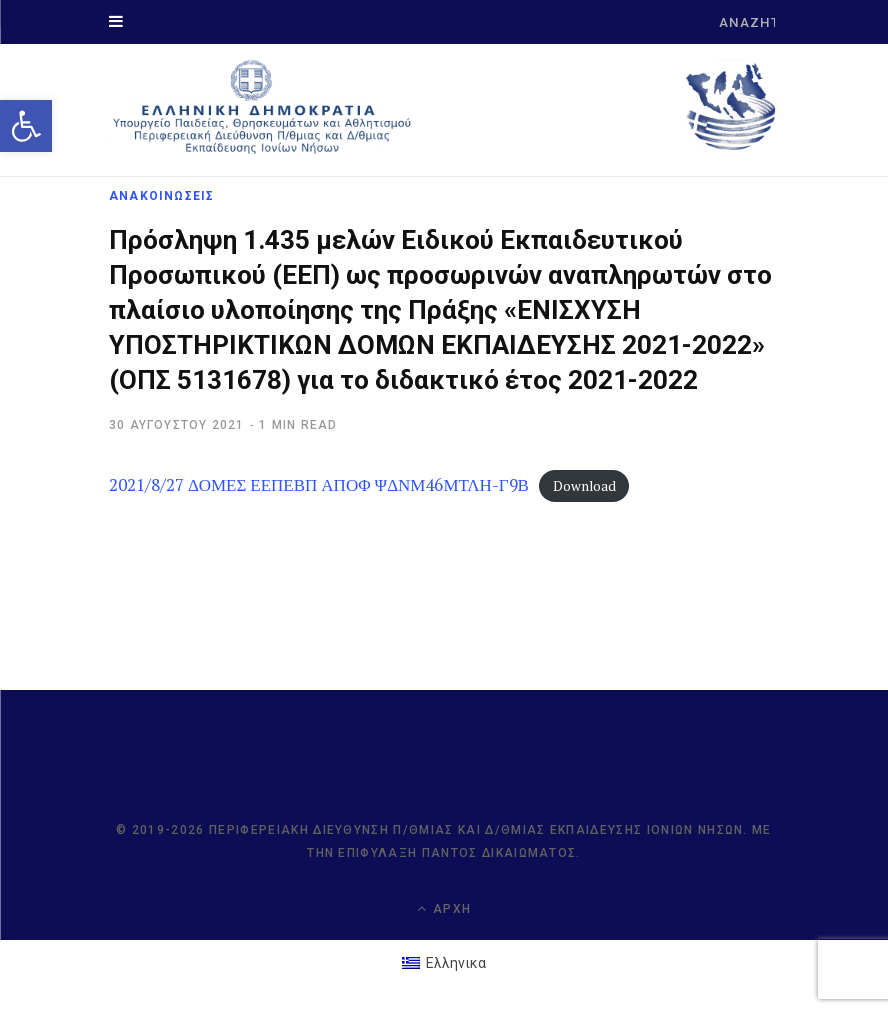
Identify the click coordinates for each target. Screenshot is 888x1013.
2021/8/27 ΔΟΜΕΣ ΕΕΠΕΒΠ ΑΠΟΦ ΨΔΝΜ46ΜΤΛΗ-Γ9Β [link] (319, 484)
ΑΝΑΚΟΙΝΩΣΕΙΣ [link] (161, 196)
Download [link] (584, 486)
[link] (26, 126)
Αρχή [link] (444, 908)
